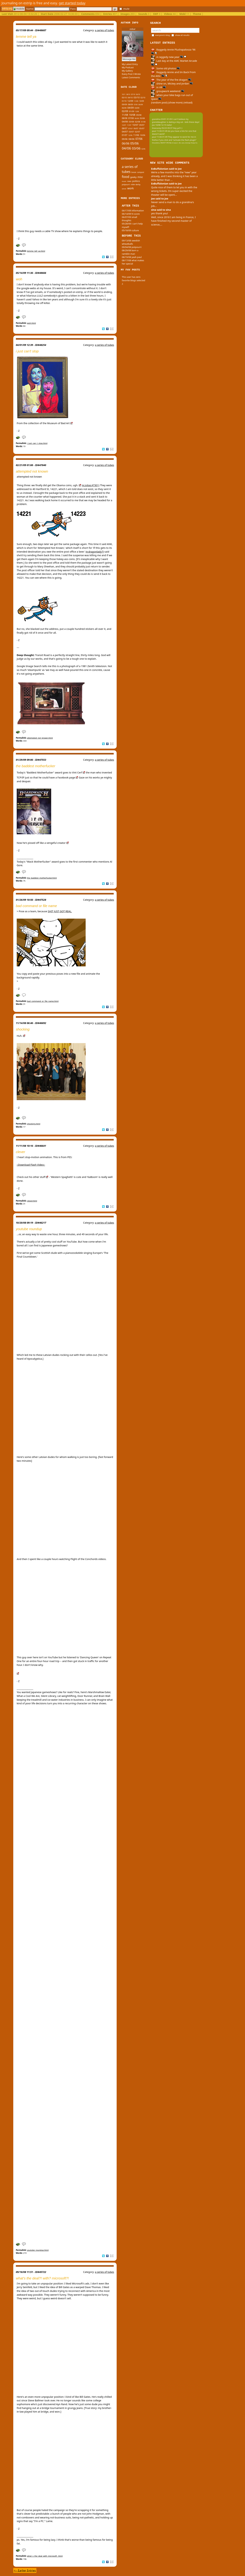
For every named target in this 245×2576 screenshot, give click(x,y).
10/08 (132, 114)
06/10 (138, 94)
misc (140, 177)
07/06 (138, 139)
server (124, 189)
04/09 (130, 107)
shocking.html (33, 1123)
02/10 (143, 97)
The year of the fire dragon (171, 79)
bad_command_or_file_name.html (43, 1001)
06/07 (136, 128)
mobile (19, 8)
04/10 (130, 97)
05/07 (141, 128)
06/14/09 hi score (131, 213)
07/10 (133, 94)
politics (136, 181)
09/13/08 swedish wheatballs (131, 242)
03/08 (131, 121)
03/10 (137, 97)
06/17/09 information (133, 210)
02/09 (125, 111)
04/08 (125, 121)
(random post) (159, 102)
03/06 (136, 148)
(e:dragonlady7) (95, 551)
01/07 (124, 135)
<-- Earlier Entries (25, 2570)
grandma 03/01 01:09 (162, 119)
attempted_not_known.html (40, 738)
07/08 (131, 118)
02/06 (143, 149)
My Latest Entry (130, 64)
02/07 (137, 131)
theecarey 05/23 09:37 (162, 128)
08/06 (132, 139)
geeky (133, 177)
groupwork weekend (167, 91)
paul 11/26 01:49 (159, 131)
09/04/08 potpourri (131, 247)
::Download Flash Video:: (31, 1164)
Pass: (90, 8)
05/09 (124, 108)
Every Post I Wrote (131, 74)
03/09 (137, 108)
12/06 (130, 135)
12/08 (137, 111)
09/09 (124, 104)
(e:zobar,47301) (90, 485)
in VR (158, 87)
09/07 (141, 125)
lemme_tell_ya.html (36, 251)
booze (133, 172)
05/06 (134, 143)
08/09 (130, 104)
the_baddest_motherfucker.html (42, 878)
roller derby (135, 184)
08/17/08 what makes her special (133, 262)
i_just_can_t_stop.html (37, 443)
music (124, 181)
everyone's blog (162, 35)
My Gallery (127, 70)
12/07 (124, 125)
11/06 (136, 135)
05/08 (142, 118)
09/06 (124, 139)
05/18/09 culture (130, 230)
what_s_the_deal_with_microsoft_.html (45, 2556)
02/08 (137, 121)
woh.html (31, 323)
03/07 (131, 131)
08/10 (128, 94)
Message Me (129, 59)
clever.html (32, 1200)
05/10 (124, 97)
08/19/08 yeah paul (132, 257)
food (125, 176)
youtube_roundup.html (38, 2250)
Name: (47, 8)
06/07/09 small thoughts (129, 219)
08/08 (124, 118)
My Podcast (128, 67)
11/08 (125, 114)
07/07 (130, 128)
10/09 (141, 101)
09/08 (138, 115)
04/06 (126, 148)
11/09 (136, 101)
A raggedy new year (168, 57)
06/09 (140, 104)
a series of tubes (104, 30)
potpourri (126, 184)
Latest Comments (131, 77)
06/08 (137, 118)
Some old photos (165, 68)
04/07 (125, 131)
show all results (182, 35)
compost (140, 172)
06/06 (125, 143)
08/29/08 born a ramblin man (130, 252)
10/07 (135, 124)
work (130, 188)
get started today (72, 3)
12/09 (130, 100)
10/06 (142, 135)
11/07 (129, 125)
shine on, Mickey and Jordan (172, 83)
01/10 (124, 101)
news (129, 181)
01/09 (131, 111)
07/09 (135, 105)
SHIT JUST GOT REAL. (60, 911)
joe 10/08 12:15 (159, 125)
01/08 (143, 122)
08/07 (124, 128)
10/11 (123, 94)
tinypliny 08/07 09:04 (161, 143)
